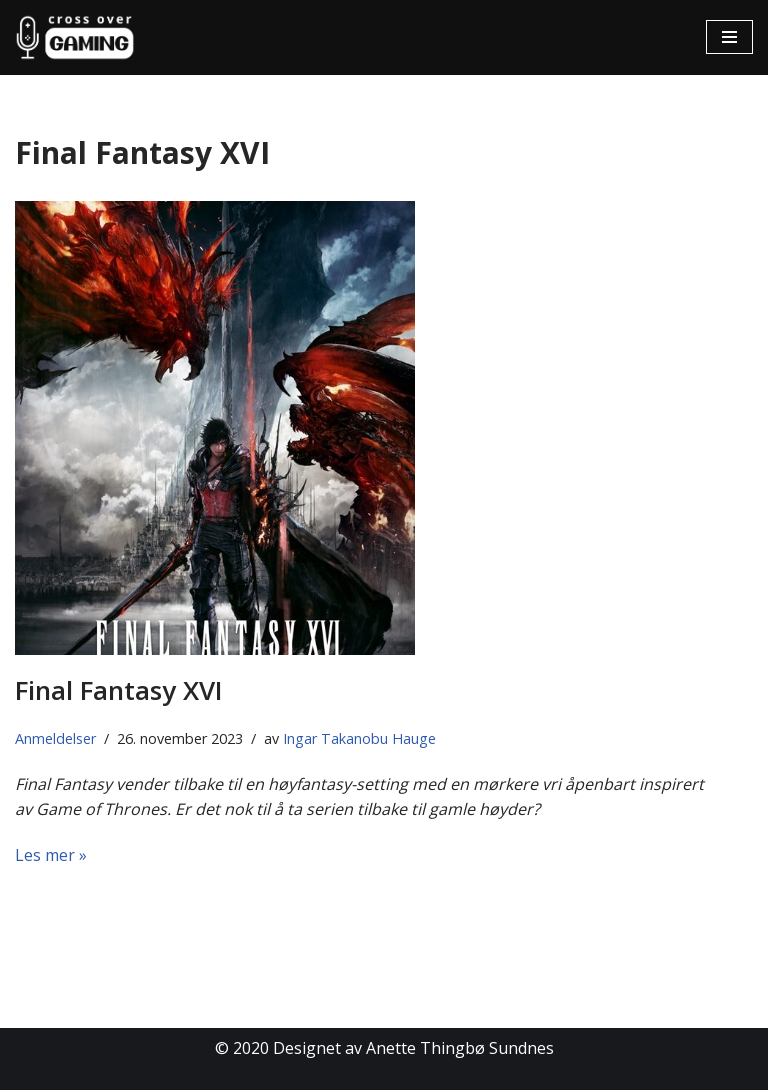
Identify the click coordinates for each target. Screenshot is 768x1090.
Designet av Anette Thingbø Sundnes (413, 1048)
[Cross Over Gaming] (75, 37)
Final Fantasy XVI (119, 690)
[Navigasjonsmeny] (729, 37)
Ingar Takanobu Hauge (359, 738)
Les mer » (51, 855)
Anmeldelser (55, 738)
